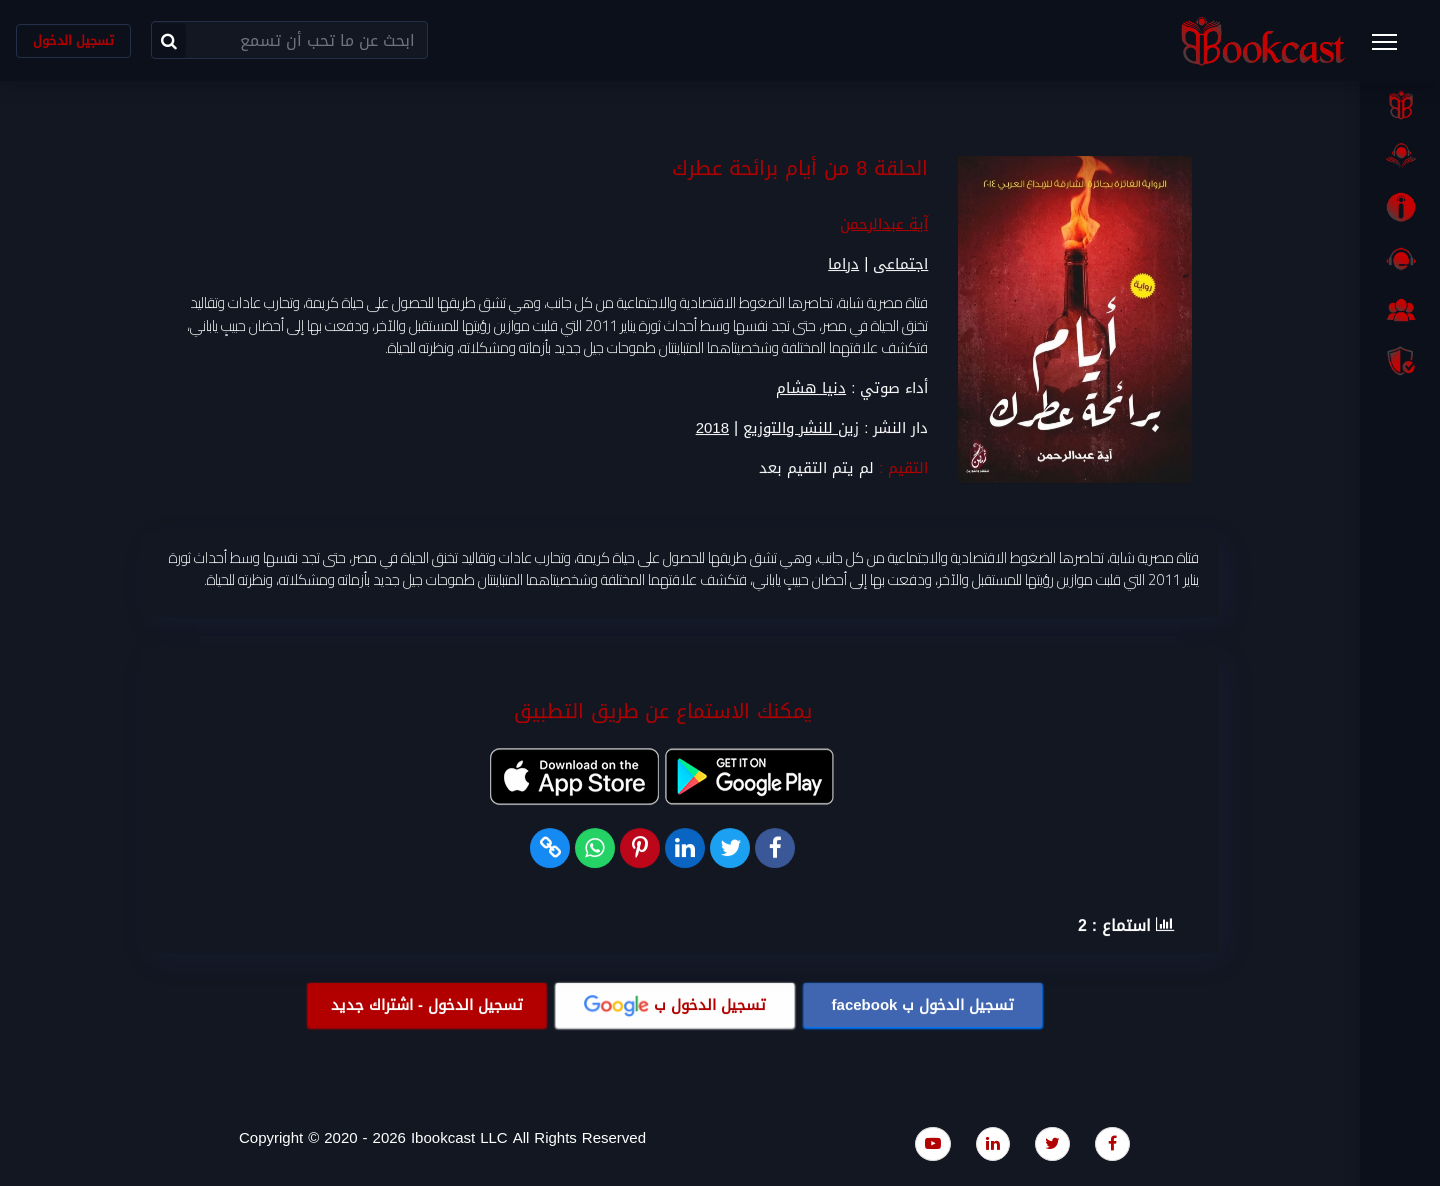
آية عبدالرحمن (884, 225)
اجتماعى (900, 265)
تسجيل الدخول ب (923, 1005)
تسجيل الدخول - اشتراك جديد (427, 1005)
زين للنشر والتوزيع (801, 428)
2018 (712, 428)
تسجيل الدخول (73, 40)
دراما (843, 265)
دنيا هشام (811, 388)
